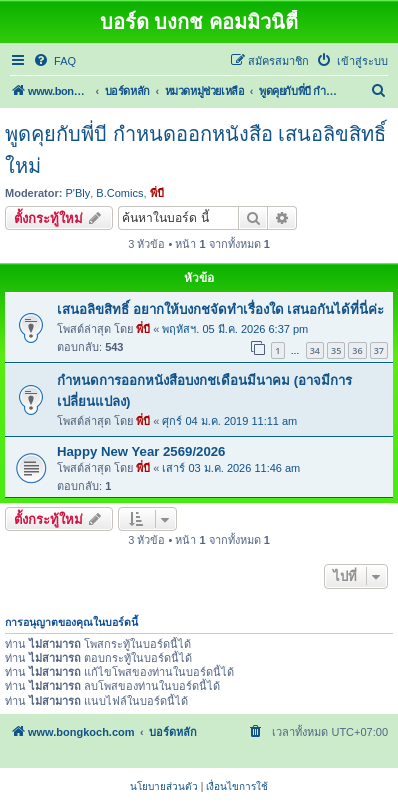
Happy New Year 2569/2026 (141, 451)
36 (357, 350)
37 (379, 350)
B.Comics (119, 193)
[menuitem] (54, 61)
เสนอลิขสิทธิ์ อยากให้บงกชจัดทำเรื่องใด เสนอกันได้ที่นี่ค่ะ (220, 309)
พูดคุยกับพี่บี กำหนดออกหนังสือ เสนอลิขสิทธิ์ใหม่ (195, 150)
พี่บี (157, 193)
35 (336, 350)
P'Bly (78, 193)
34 (315, 350)
